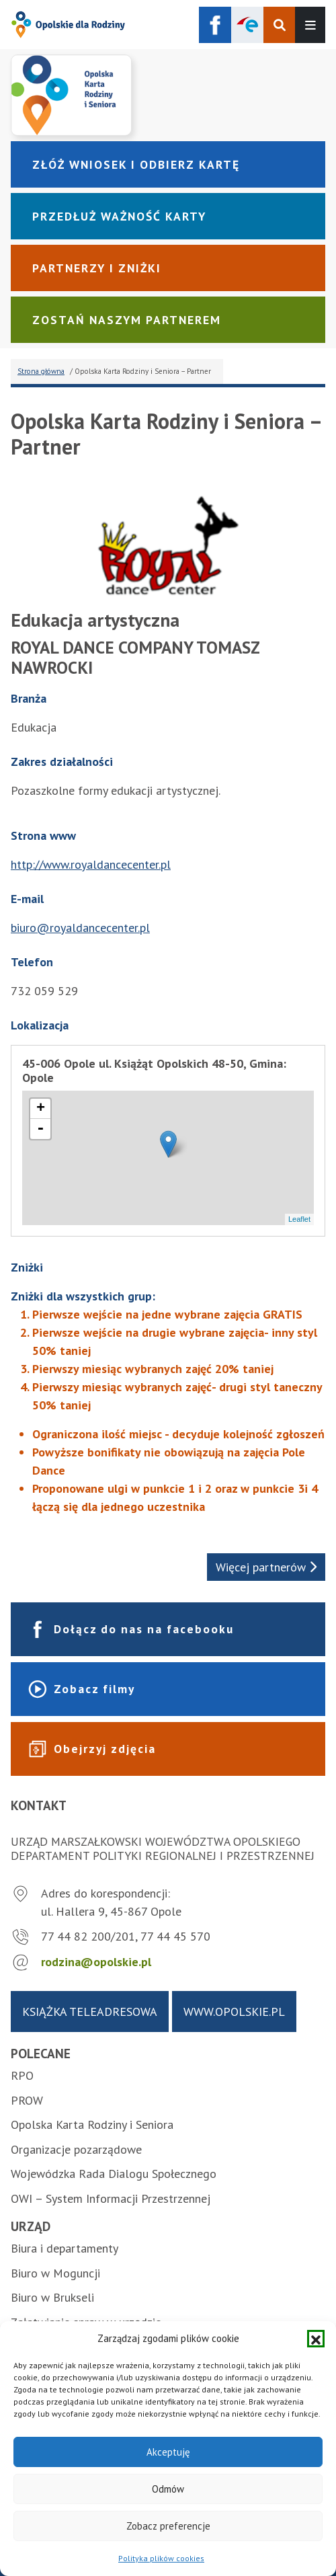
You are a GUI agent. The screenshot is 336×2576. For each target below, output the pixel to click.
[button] (316, 2338)
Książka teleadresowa (89, 2011)
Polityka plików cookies (161, 2558)
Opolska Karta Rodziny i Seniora (92, 2124)
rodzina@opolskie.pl (96, 1961)
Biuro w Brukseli (52, 2297)
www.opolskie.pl (234, 2011)
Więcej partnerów (266, 1567)
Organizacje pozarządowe (76, 2149)
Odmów (168, 2489)
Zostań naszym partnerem (126, 319)
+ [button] (40, 1109)
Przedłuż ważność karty (119, 216)
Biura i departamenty (64, 2248)
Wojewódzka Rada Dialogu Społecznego (113, 2173)
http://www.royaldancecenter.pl (91, 864)
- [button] (40, 1129)
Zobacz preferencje (168, 2526)
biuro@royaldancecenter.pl (80, 927)
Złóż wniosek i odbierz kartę (136, 164)
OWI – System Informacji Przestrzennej (110, 2198)
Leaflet (299, 1219)
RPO (22, 2075)
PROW (27, 2100)
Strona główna (41, 371)
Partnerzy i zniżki (96, 268)
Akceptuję (168, 2452)
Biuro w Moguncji (55, 2273)
